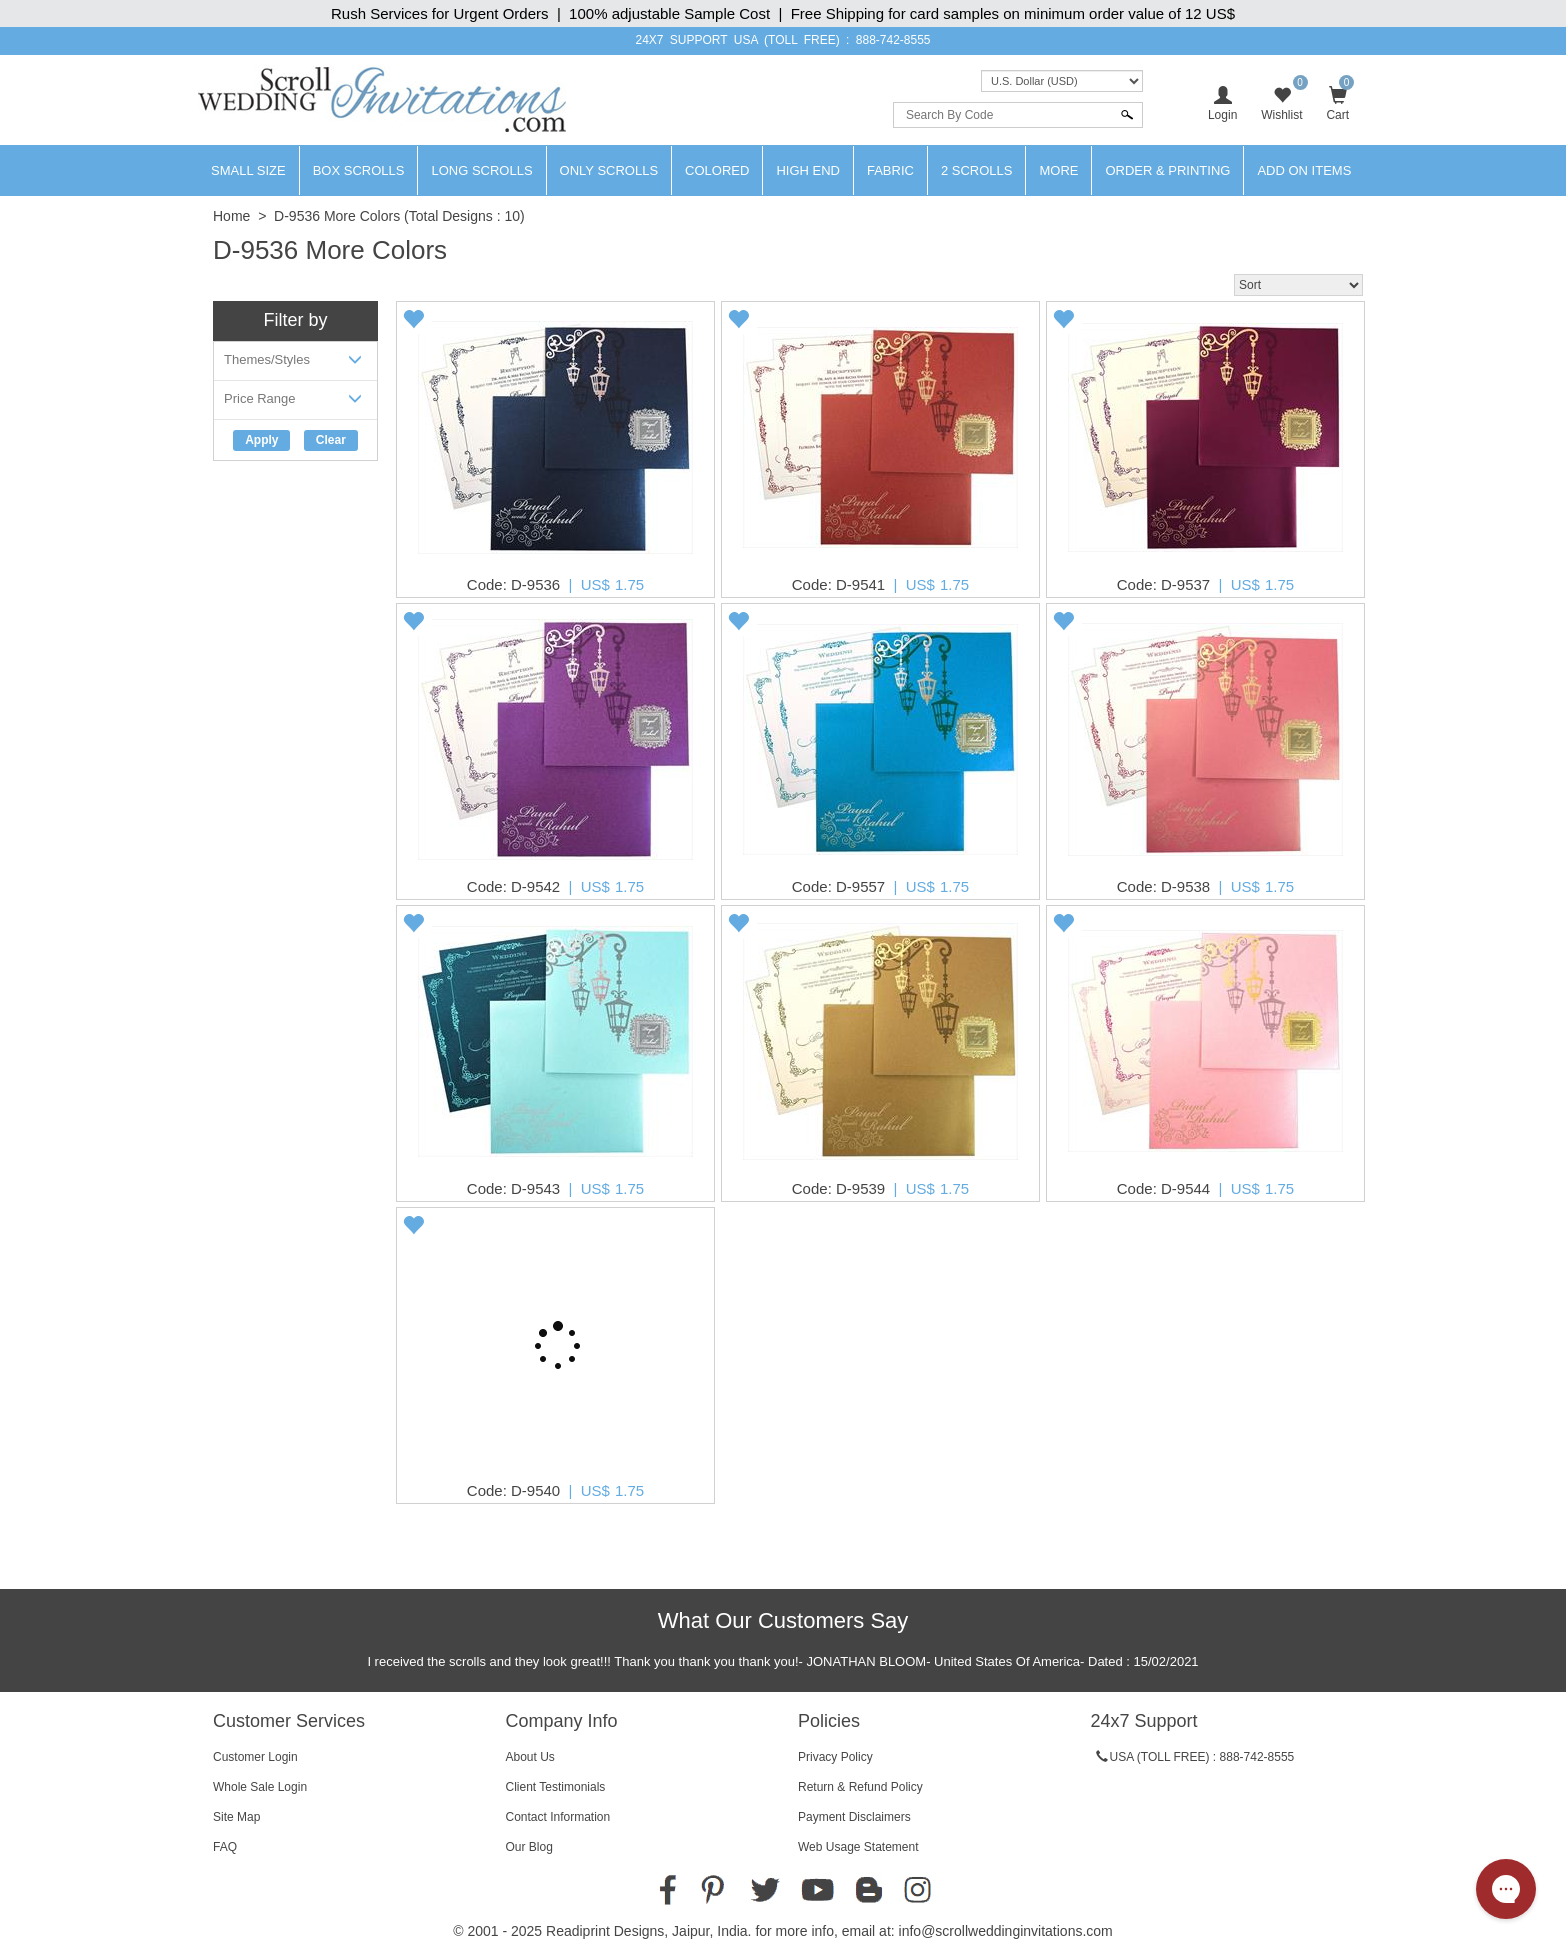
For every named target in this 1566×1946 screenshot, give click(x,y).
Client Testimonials (556, 1787)
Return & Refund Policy (860, 1787)
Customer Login (255, 1757)
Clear (331, 440)
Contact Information (558, 1817)
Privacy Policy (835, 1757)
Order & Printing (1167, 170)
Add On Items (1304, 170)
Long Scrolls (481, 170)
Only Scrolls (609, 170)
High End (808, 170)
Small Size (248, 170)
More (1058, 170)
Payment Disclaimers (854, 1817)
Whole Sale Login (260, 1787)
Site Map (236, 1817)
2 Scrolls (977, 170)
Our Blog (529, 1847)
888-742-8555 (893, 40)
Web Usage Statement (858, 1847)
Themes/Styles (295, 363)
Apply (261, 440)
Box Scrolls (359, 170)
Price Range (295, 402)
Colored (717, 170)
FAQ (225, 1847)
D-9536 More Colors (337, 216)
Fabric (890, 170)
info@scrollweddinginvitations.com (1006, 1931)
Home (231, 216)
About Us (530, 1757)
